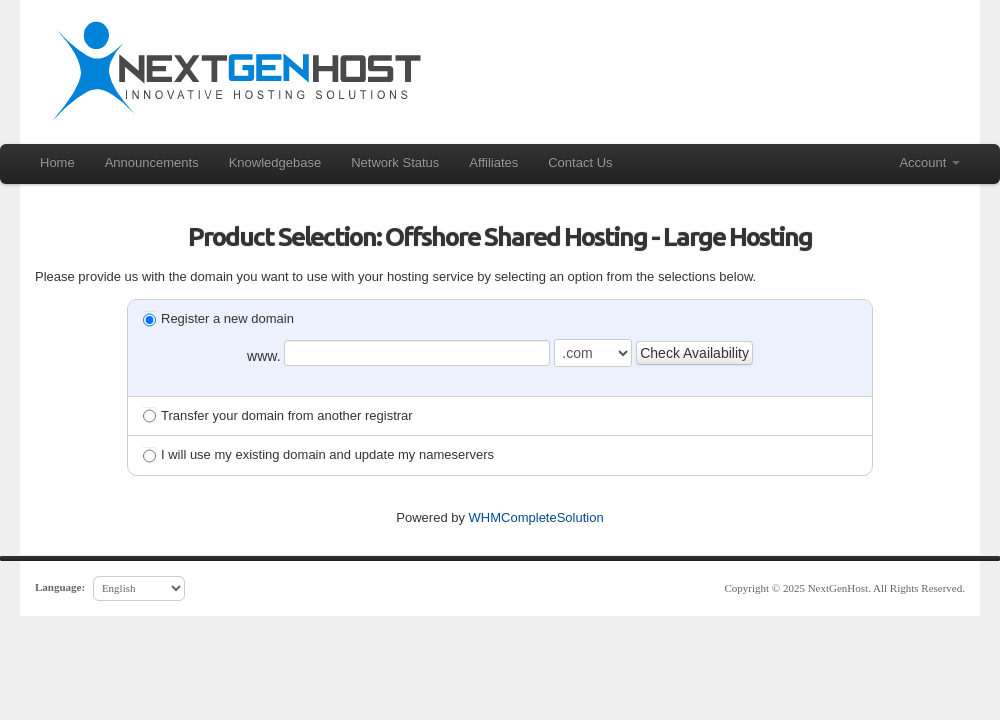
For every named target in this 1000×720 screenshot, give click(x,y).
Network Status (395, 162)
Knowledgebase (275, 162)
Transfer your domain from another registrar (278, 415)
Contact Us (580, 162)
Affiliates (493, 162)
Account (929, 162)
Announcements (152, 162)
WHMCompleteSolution (536, 517)
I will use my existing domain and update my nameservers (318, 454)
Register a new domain (218, 318)
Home (57, 162)
